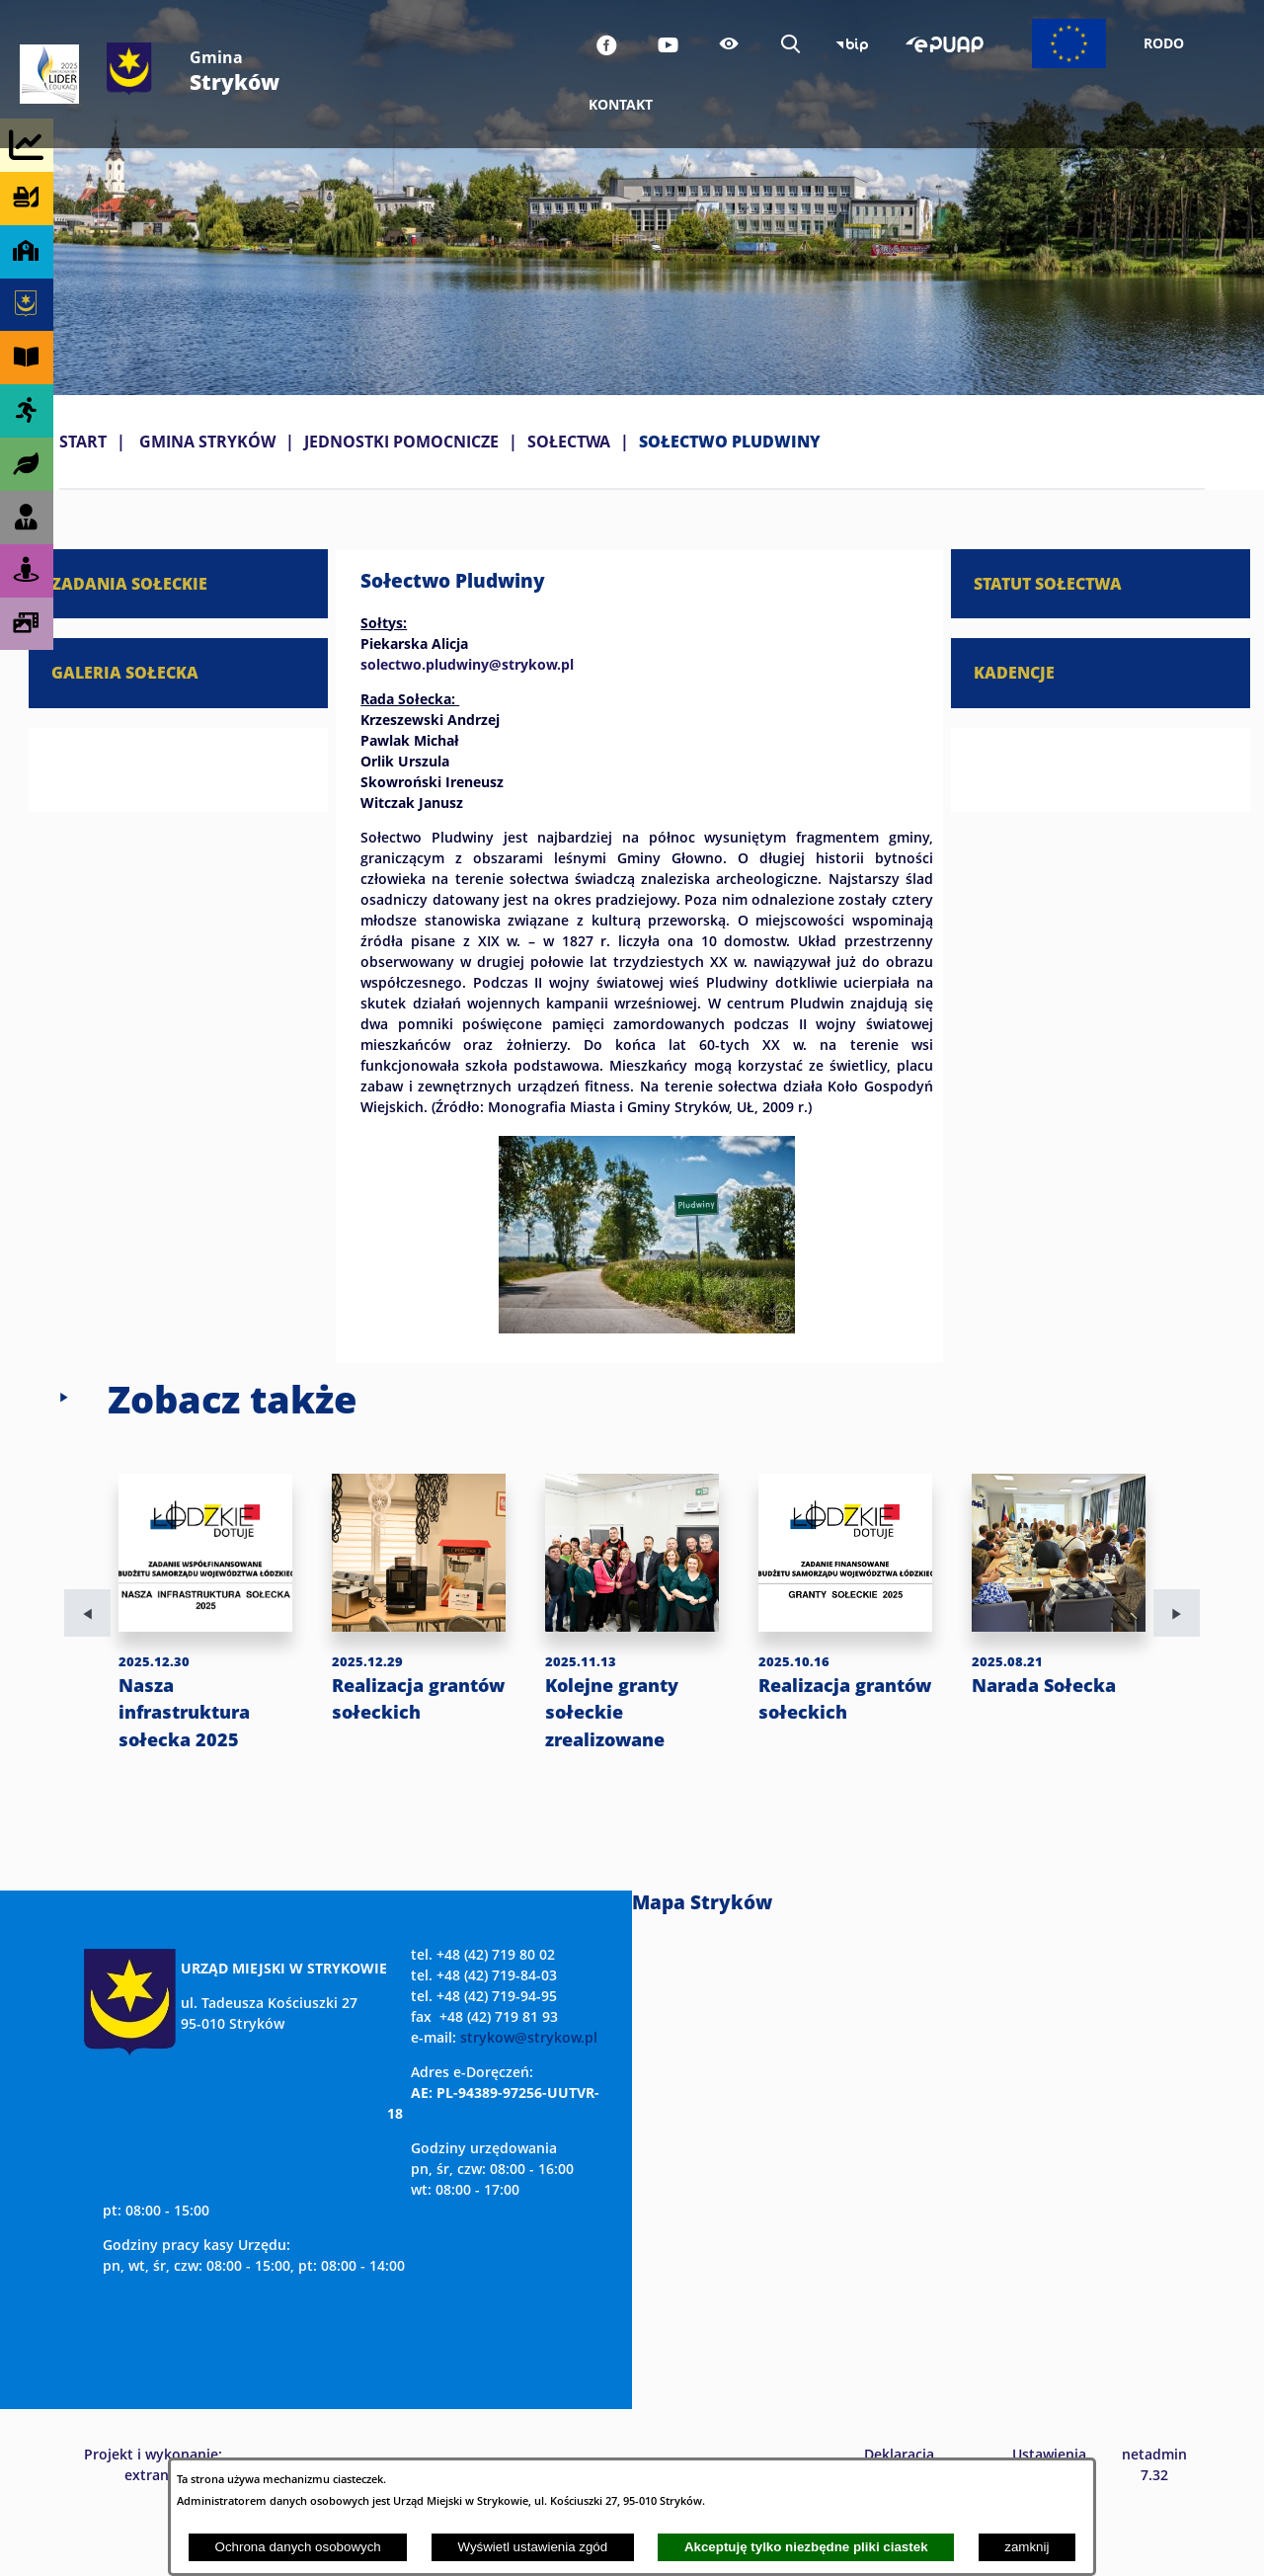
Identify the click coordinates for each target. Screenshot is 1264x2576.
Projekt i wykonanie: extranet (153, 2518)
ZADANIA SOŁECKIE (129, 583)
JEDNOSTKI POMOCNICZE (401, 441)
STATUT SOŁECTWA (1048, 583)
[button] (647, 1327)
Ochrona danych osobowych (298, 2546)
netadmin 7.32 (1154, 2518)
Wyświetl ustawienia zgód (532, 2546)
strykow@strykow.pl (528, 2091)
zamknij (1026, 2546)
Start (83, 441)
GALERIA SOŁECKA (124, 672)
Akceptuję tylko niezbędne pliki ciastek (806, 2546)
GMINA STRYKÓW (207, 441)
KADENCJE (1014, 672)
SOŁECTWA (568, 441)
